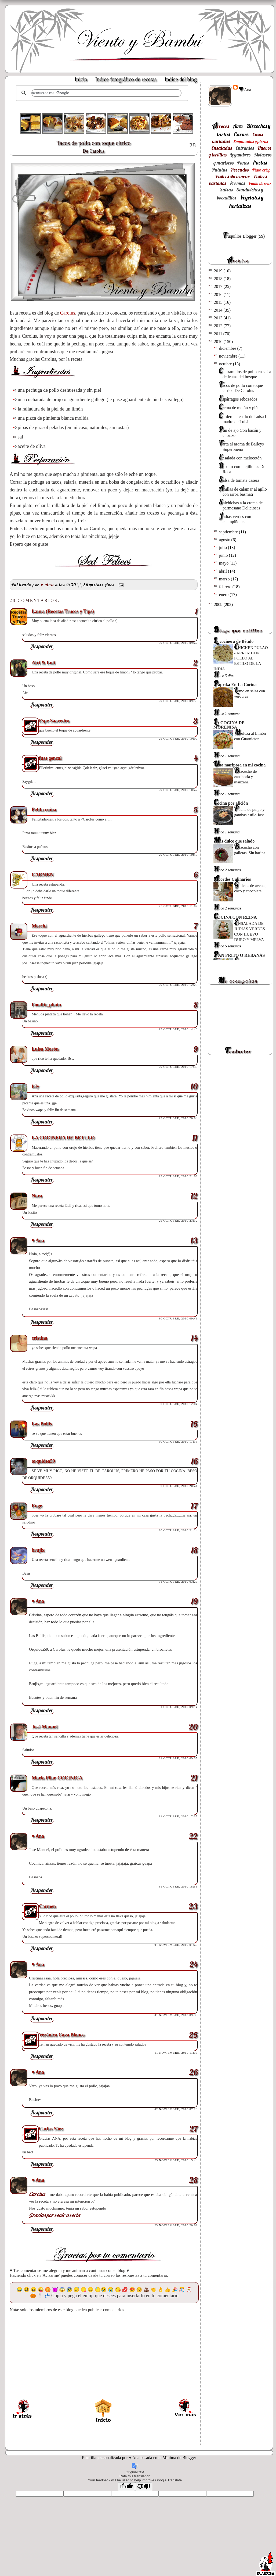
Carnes (241, 134)
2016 (218, 294)
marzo (225, 579)
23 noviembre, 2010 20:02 (176, 2225)
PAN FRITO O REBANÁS (239, 955)
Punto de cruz (259, 183)
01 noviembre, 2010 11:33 (176, 2052)
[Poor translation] (143, 2486)
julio (223, 547)
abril (223, 571)
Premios (237, 183)
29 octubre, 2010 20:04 (178, 1118)
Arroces (220, 126)
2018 (218, 278)
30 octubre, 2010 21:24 (178, 1530)
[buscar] (106, 93)
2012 (218, 325)
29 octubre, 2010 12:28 (178, 984)
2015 (218, 302)
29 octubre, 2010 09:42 (178, 642)
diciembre (228, 348)
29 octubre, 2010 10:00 (178, 738)
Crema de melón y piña (239, 407)
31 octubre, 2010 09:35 (178, 1758)
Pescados (240, 170)
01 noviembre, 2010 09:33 (176, 2015)
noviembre (228, 356)
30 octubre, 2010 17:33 (178, 1441)
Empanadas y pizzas (250, 141)
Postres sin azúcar (232, 176)
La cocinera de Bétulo (233, 641)
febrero (226, 586)
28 (192, 145)
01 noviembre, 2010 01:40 (176, 1944)
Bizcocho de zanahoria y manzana (245, 776)
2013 (218, 318)
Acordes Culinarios (232, 879)
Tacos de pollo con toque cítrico (104, 147)
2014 (218, 310)
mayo (224, 563)
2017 (218, 286)
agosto (225, 539)
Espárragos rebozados (238, 399)
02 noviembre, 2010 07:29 (176, 2109)
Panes (243, 163)
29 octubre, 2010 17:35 (178, 1066)
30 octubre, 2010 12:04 (178, 1403)
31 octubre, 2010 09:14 (178, 1706)
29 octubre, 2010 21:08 (178, 1176)
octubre (226, 364)
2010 (218, 341)
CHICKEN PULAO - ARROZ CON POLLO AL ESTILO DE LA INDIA (240, 658)
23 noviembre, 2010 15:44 (176, 2160)
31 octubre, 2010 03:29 (178, 1581)
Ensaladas (221, 148)
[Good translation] (126, 2486)
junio (224, 555)
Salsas (226, 190)
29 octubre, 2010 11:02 (178, 906)
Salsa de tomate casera (239, 480)
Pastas (259, 162)
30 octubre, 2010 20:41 (178, 1485)
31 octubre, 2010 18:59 (178, 1886)
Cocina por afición (230, 803)
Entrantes (244, 148)
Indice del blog (181, 79)
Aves (109, 584)
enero (224, 594)
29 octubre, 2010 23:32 (178, 1220)
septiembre (229, 532)
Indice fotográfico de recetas (126, 79)
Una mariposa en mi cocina (239, 765)
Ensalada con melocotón (240, 458)
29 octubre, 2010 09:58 (178, 700)
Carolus (67, 313)
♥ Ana (245, 89)
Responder (42, 646)
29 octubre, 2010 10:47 (178, 789)
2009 (218, 604)
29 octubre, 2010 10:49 (178, 854)
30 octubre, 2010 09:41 (178, 1318)
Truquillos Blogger (239, 236)
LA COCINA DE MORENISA (229, 724)
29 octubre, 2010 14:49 (178, 1029)
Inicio (81, 79)
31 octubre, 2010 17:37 (178, 1816)
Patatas (219, 170)
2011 (218, 333)
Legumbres (240, 155)
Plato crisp (261, 170)
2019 (218, 271)
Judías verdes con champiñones (235, 519)
